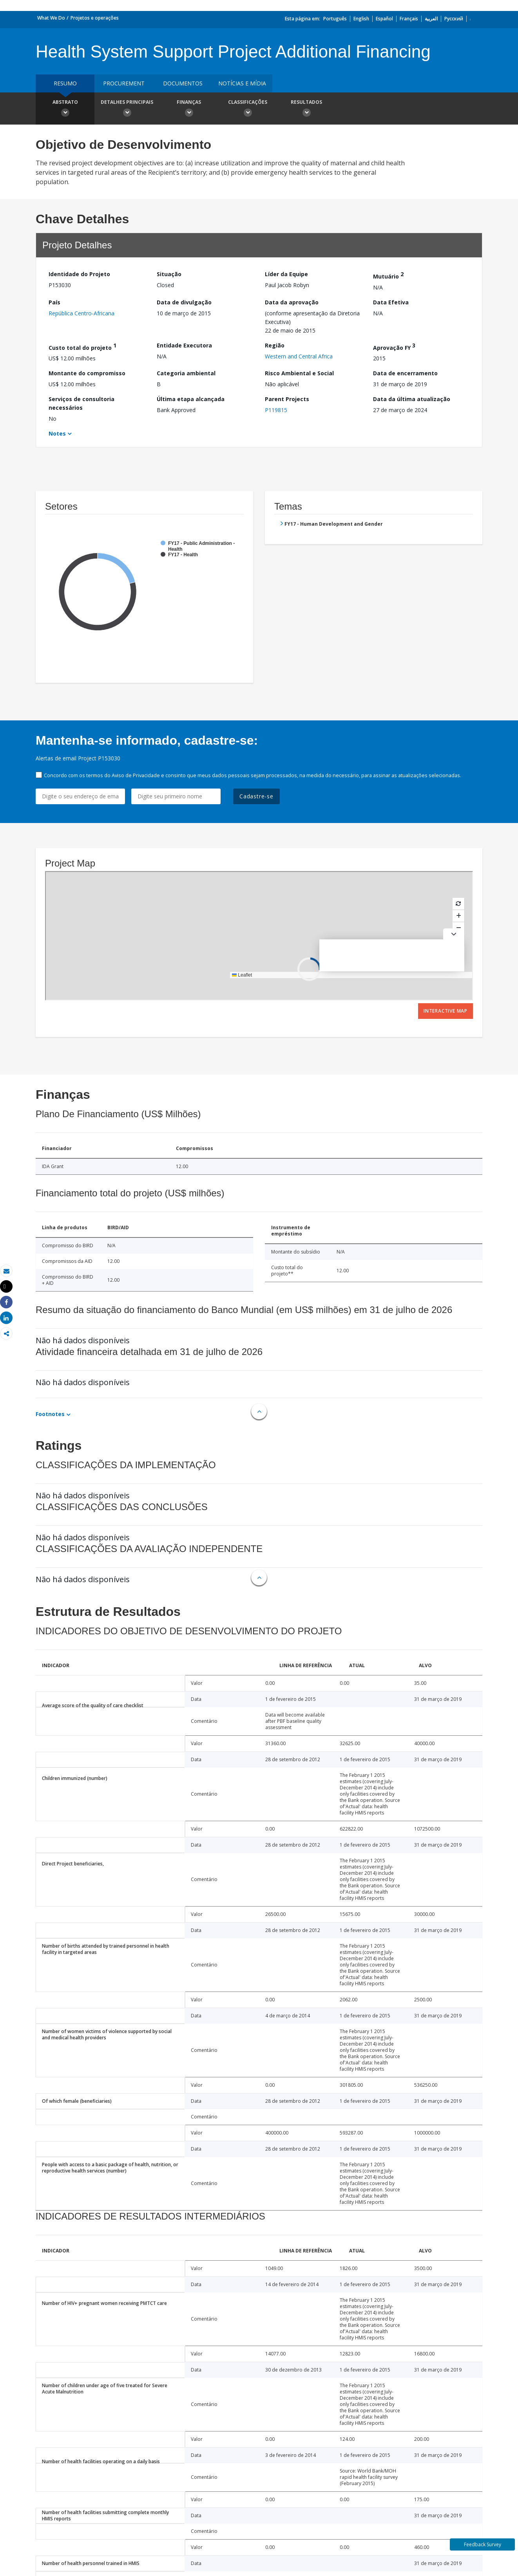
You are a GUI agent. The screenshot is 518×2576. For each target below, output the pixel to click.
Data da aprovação (292, 302)
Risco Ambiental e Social (299, 373)
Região (274, 345)
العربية (431, 18)
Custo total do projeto (82, 346)
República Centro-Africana (81, 313)
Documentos (183, 83)
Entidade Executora (184, 345)
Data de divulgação (184, 302)
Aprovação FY (394, 346)
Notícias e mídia (242, 83)
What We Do (51, 17)
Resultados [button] (306, 109)
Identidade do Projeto (79, 274)
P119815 (276, 410)
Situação (169, 274)
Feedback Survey (482, 2544)
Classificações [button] (248, 109)
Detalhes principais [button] (127, 109)
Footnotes (50, 1414)
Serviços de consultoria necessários (81, 403)
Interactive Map (445, 1011)
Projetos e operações (95, 17)
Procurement (124, 83)
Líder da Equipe (286, 274)
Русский (453, 18)
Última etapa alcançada (191, 399)
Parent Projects (287, 399)
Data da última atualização (411, 399)
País (54, 302)
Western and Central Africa (299, 356)
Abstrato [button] (65, 109)
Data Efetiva (391, 302)
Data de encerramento (405, 373)
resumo (65, 83)
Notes (57, 433)
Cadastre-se (256, 796)
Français (409, 18)
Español (384, 18)
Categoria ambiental (186, 373)
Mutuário (388, 275)
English (361, 18)
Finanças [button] (189, 109)
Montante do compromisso (87, 373)
